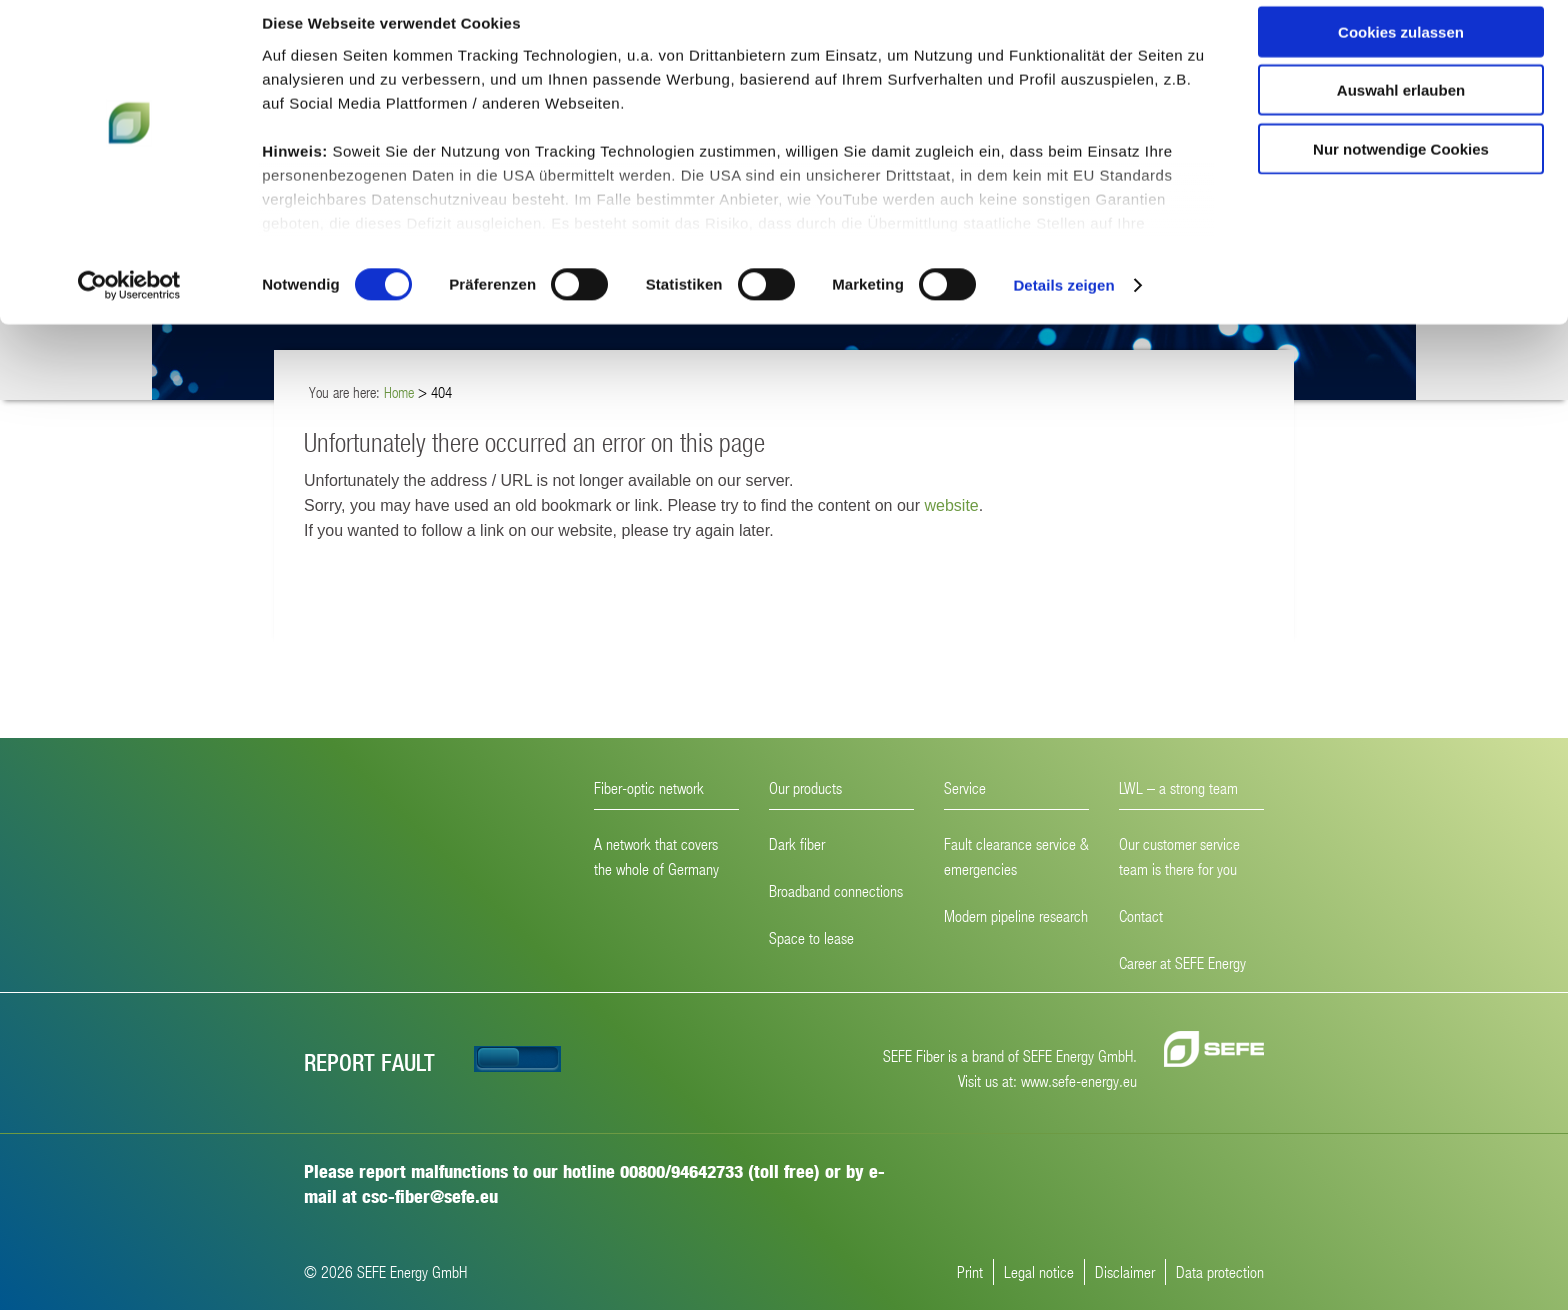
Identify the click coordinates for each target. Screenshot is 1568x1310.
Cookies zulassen (1401, 49)
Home (399, 392)
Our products (805, 787)
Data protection (1220, 1271)
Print (970, 1271)
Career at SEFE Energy (1182, 962)
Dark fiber (797, 843)
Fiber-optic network (649, 787)
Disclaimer (1125, 1271)
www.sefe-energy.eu (1079, 1080)
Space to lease (811, 937)
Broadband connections (836, 890)
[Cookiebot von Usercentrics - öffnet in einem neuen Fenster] (129, 304)
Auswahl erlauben (1401, 108)
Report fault (369, 1061)
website (951, 505)
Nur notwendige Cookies (1401, 166)
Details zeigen (1063, 303)
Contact (1141, 915)
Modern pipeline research (1016, 915)
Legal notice (1039, 1271)
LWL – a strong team (1178, 787)
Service (965, 787)
